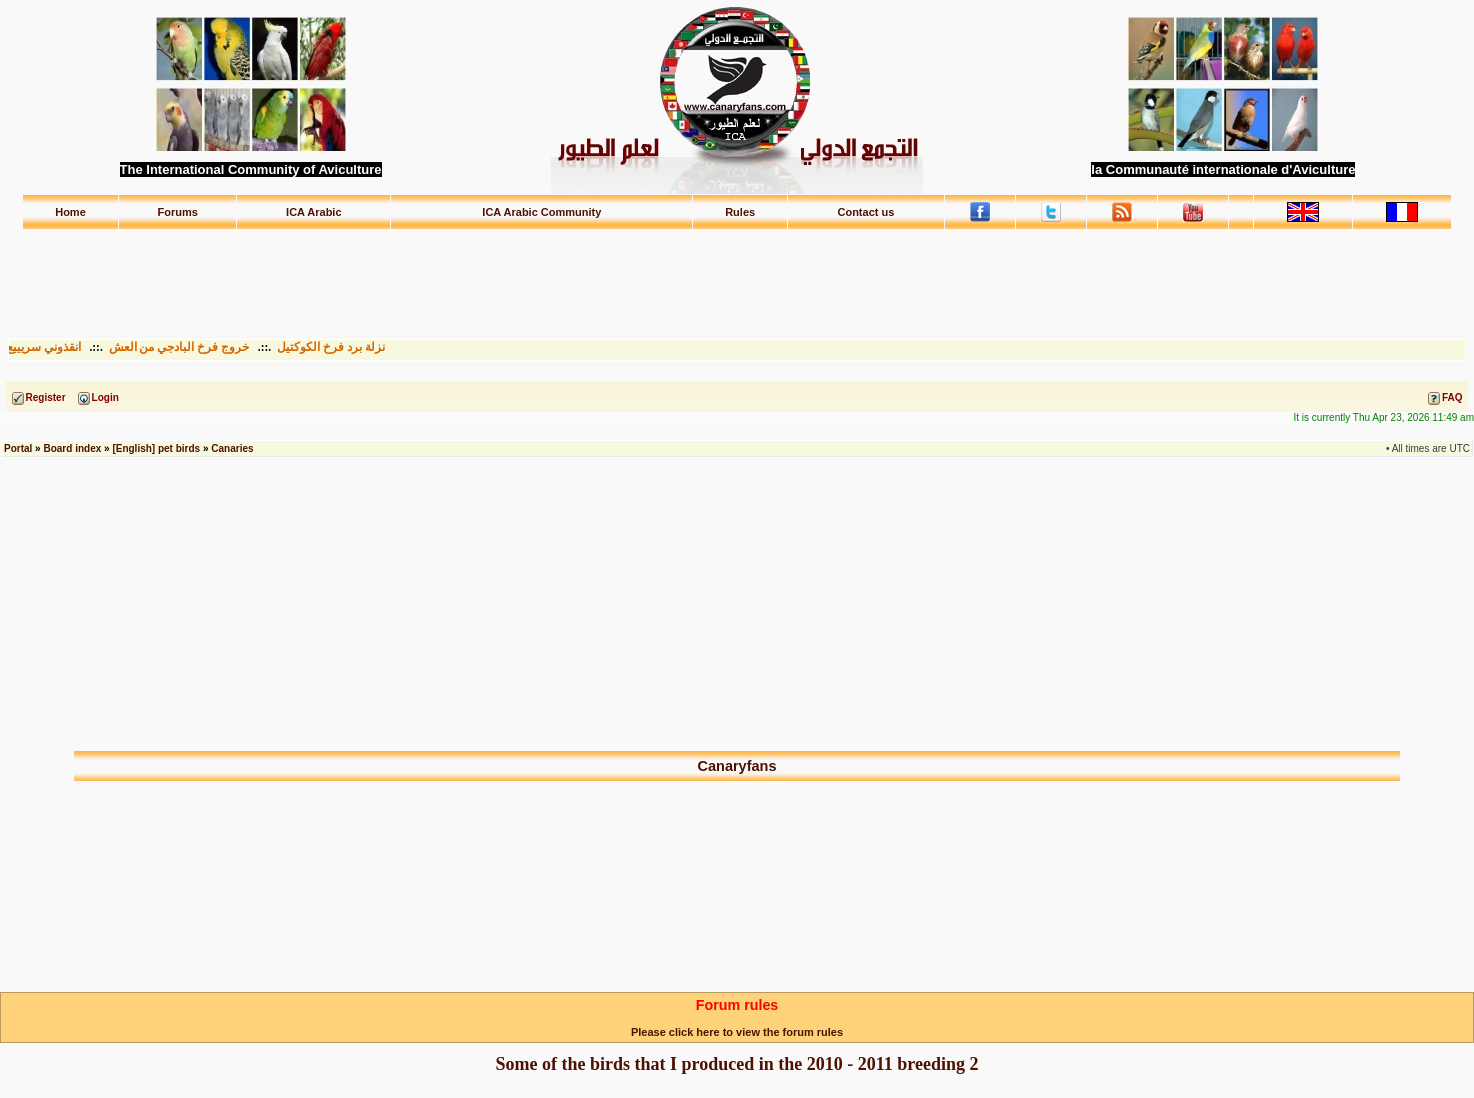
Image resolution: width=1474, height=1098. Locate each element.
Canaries (232, 448)
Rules (740, 212)
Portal (18, 448)
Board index (72, 448)
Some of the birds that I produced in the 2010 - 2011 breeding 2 (737, 1064)
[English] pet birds (156, 448)
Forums (177, 212)
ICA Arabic (313, 212)
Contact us (865, 212)
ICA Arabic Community (541, 212)
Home (70, 212)
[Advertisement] (737, 275)
